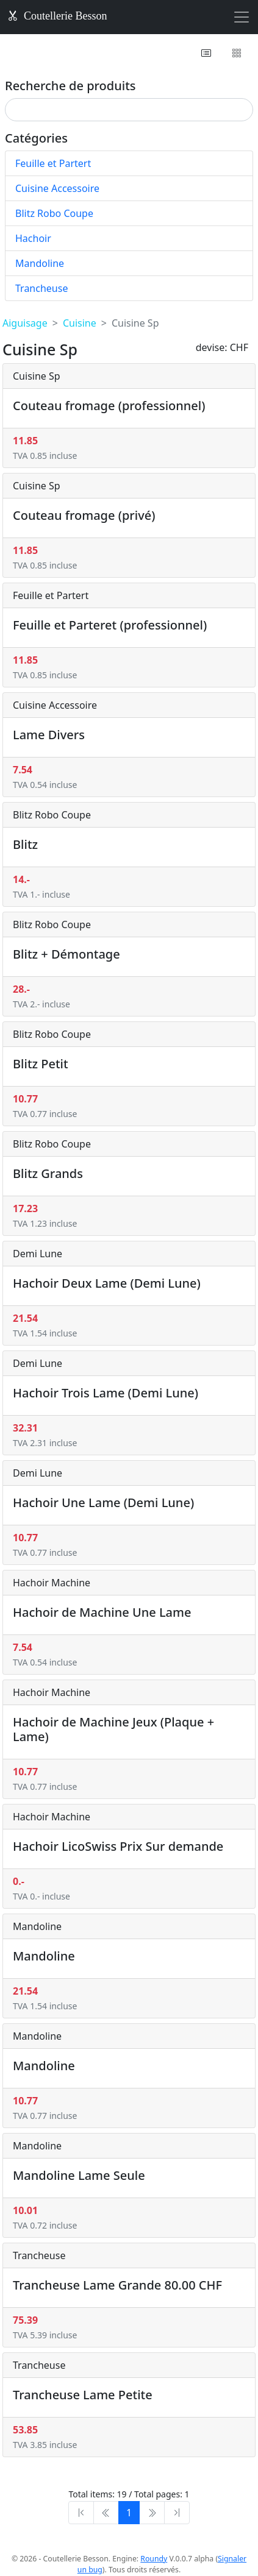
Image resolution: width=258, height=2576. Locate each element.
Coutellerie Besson (57, 16)
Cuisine (79, 323)
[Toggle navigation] (241, 17)
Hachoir (33, 238)
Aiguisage (25, 323)
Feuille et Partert (53, 163)
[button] (207, 53)
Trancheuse (41, 288)
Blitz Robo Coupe (54, 213)
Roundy (153, 2558)
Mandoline (39, 263)
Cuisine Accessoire (57, 188)
